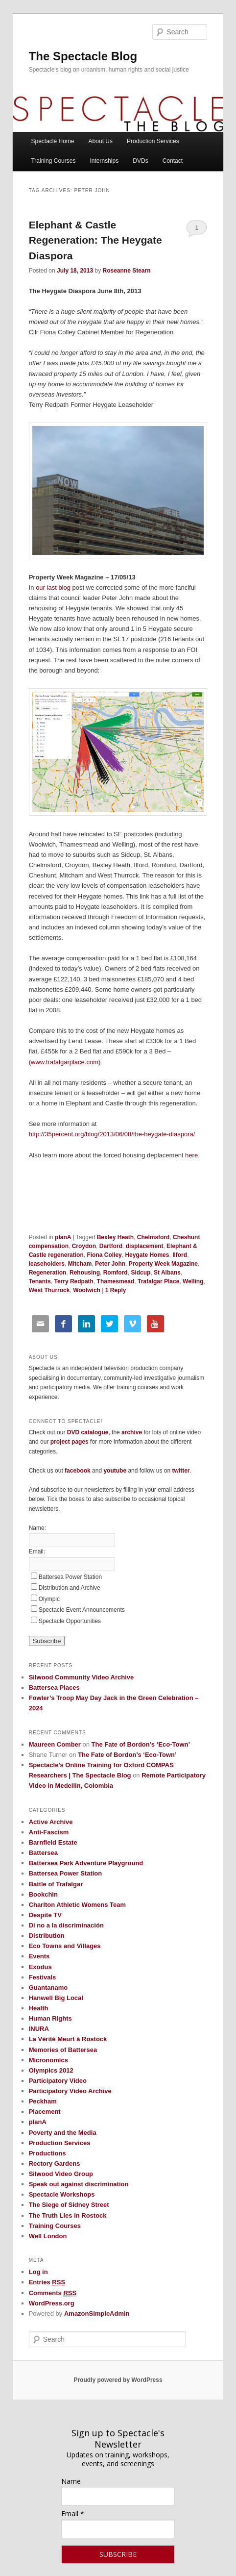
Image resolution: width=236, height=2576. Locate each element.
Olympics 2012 (51, 2070)
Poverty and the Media (62, 2132)
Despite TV (45, 1915)
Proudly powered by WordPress (117, 2379)
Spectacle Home (52, 141)
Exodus (40, 1967)
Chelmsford (153, 1237)
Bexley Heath (115, 1237)
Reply (115, 1290)
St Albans (167, 1272)
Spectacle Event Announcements (82, 1609)
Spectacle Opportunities (70, 1621)
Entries (47, 2282)
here (191, 1155)
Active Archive (51, 1822)
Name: (37, 1528)
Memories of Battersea (63, 2049)
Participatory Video (58, 2080)
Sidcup (140, 1272)
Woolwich (86, 1290)
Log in (38, 2272)
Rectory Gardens (54, 2163)
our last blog (53, 587)
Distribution (47, 1935)
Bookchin (43, 1894)
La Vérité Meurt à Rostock (68, 2039)
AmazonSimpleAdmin (97, 2313)
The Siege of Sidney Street (69, 2204)
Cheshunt (186, 1237)
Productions (47, 2153)
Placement (45, 2111)
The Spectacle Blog (83, 56)
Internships (104, 160)
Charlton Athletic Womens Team (77, 1904)
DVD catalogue (88, 1432)
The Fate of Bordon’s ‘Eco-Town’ (141, 1744)
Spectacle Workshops (62, 2194)
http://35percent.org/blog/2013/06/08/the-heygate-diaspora (111, 1134)
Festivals (42, 1977)
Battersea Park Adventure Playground (86, 1863)
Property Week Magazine (163, 1263)
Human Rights (50, 2018)
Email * (72, 2513)
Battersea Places (54, 1687)
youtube (114, 1470)
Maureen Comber (55, 1744)
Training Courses (53, 160)
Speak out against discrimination (79, 2184)
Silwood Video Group (61, 2173)
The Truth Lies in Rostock (68, 2215)
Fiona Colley (104, 1254)
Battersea (43, 1852)
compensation (49, 1246)
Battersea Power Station (70, 1577)
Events (39, 1956)
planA (63, 1237)
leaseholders (47, 1263)
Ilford (179, 1254)
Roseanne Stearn (126, 270)
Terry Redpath (73, 1281)
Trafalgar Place (158, 1281)
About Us (101, 141)
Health (38, 2008)
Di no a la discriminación (66, 1925)
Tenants (40, 1281)
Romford (115, 1272)
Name (71, 2481)
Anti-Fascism (49, 1832)
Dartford (110, 1246)
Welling (193, 1281)
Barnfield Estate (53, 1842)
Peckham (43, 2101)
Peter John (110, 1263)
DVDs (140, 160)
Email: (37, 1551)
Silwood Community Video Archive (81, 1677)
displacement (145, 1246)
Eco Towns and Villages (65, 1946)
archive (131, 1432)
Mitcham (80, 1263)
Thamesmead (116, 1281)
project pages (69, 1441)
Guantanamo (48, 1987)
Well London (48, 2236)
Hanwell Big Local (56, 1997)
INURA (39, 2028)
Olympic (49, 1599)
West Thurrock (49, 1290)
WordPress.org (51, 2303)
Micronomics (48, 2060)
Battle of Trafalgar (56, 1884)
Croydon (84, 1246)
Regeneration (48, 1272)
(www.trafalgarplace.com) (65, 1062)
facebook (78, 1470)
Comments (53, 2293)
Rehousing (85, 1272)
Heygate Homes (147, 1254)
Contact (173, 160)
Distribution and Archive (69, 1587)
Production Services (153, 141)
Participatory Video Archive (70, 2091)
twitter (181, 1470)
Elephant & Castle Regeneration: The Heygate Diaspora (95, 240)
